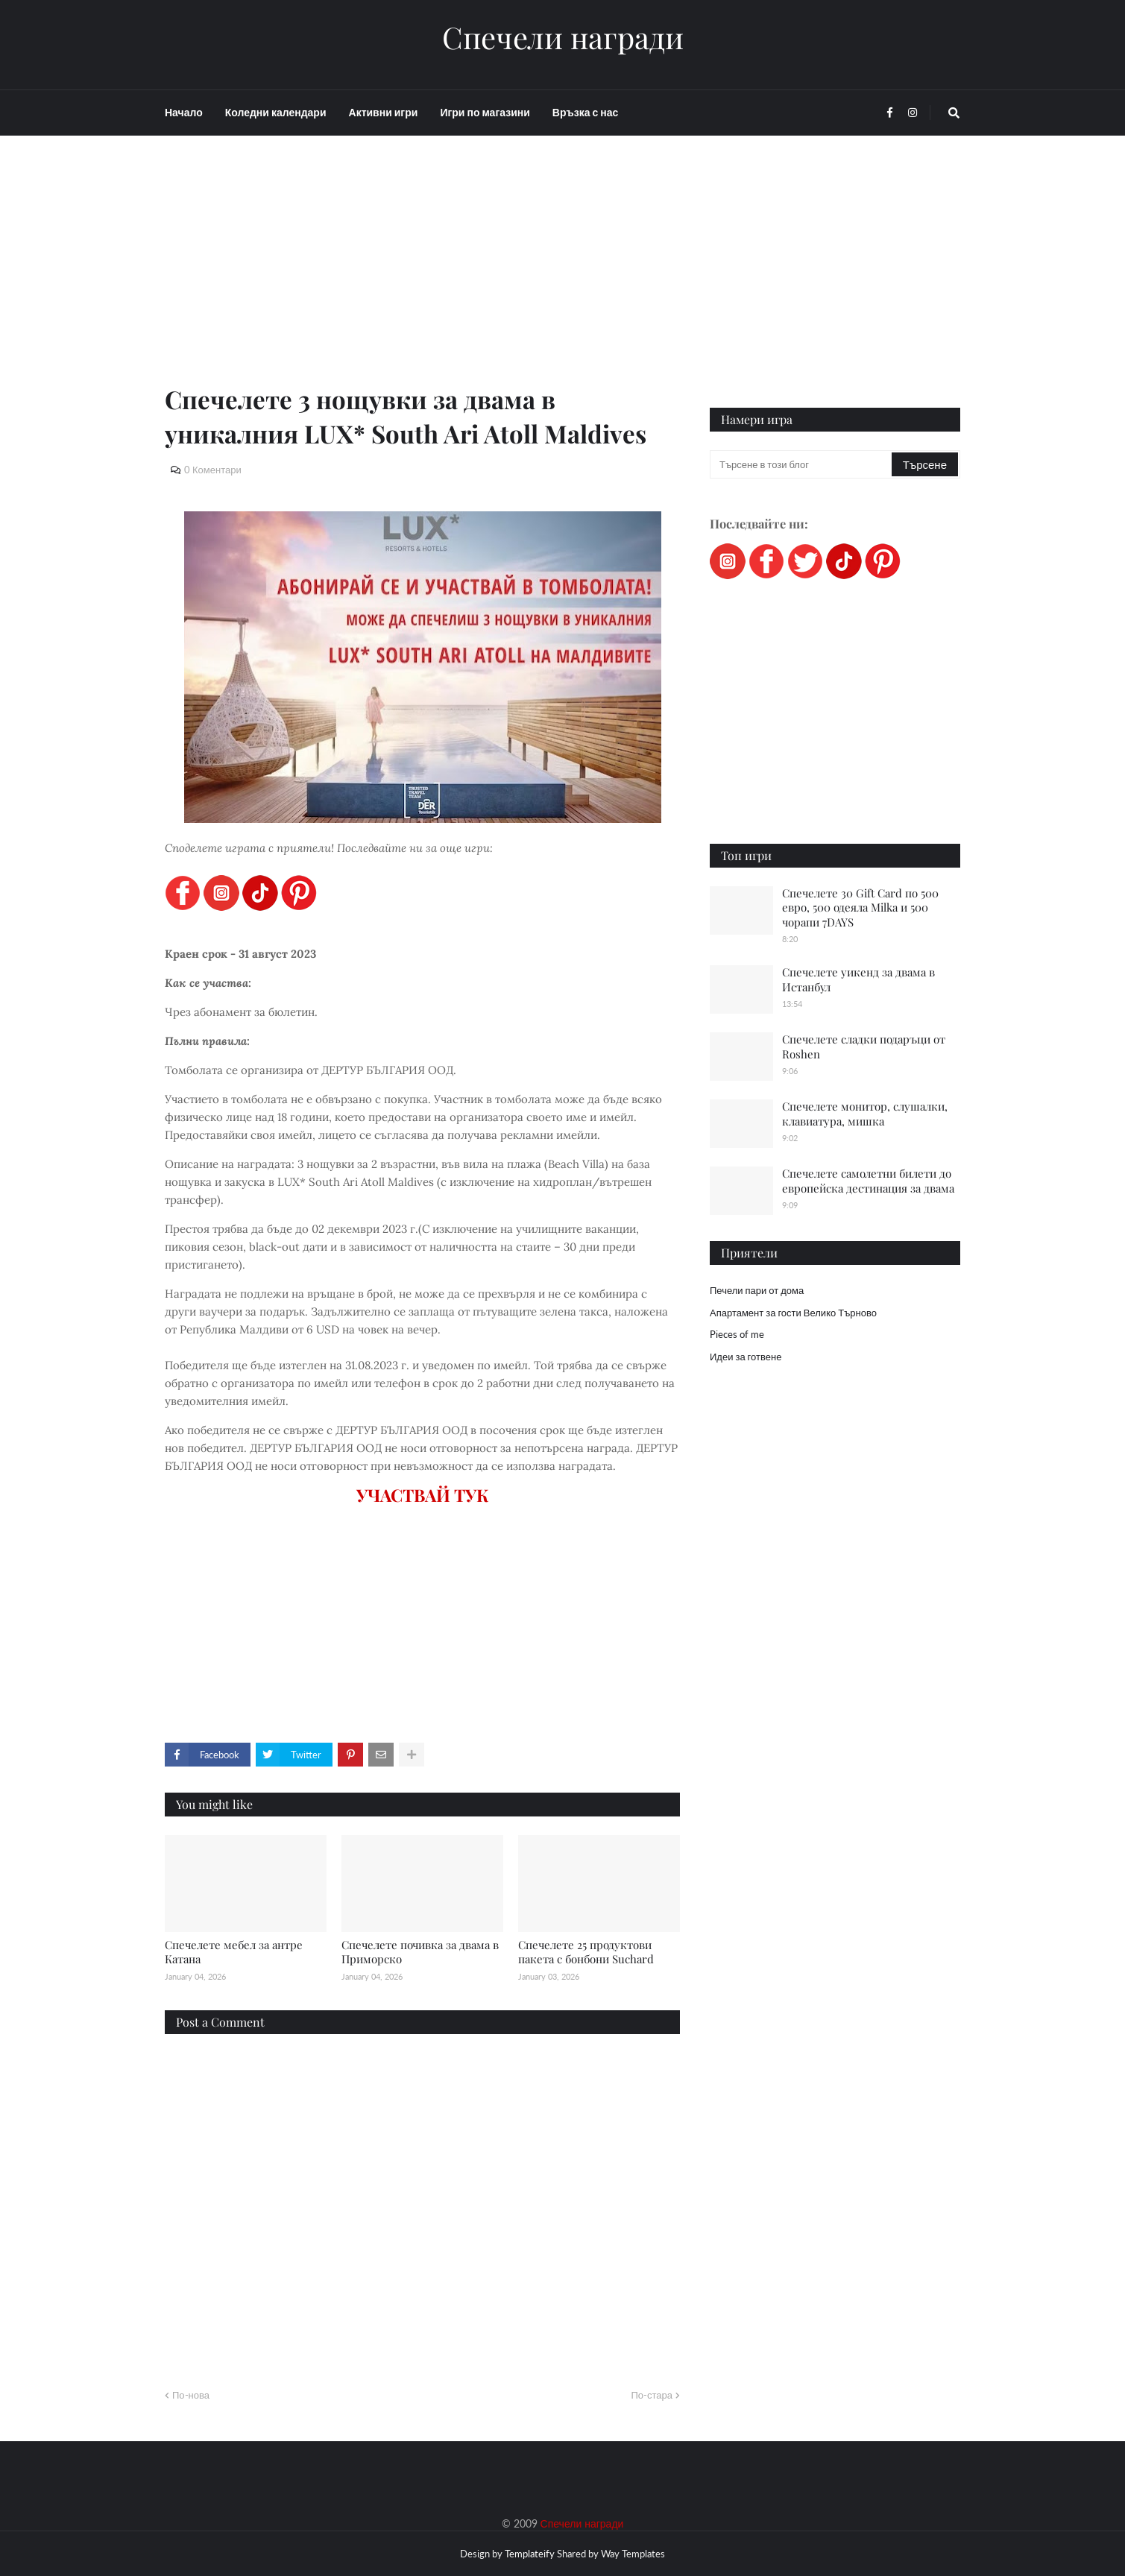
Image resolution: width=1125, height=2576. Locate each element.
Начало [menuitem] (184, 112)
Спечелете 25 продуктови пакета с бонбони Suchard (586, 1952)
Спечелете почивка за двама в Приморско (420, 1952)
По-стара (651, 2395)
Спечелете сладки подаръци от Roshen (863, 1046)
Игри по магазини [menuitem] (484, 112)
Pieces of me (737, 1334)
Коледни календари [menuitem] (276, 112)
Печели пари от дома (757, 1290)
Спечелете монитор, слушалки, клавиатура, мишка (865, 1113)
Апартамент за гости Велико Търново (793, 1313)
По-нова (190, 2395)
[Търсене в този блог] (802, 464)
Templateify (530, 2554)
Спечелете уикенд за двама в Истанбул (858, 979)
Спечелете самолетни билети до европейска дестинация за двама (868, 1181)
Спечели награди (563, 37)
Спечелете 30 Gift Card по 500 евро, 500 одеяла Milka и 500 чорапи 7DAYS (860, 907)
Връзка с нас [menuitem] (585, 112)
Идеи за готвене (745, 1357)
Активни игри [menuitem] (383, 112)
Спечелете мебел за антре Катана (234, 1952)
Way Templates (633, 2554)
